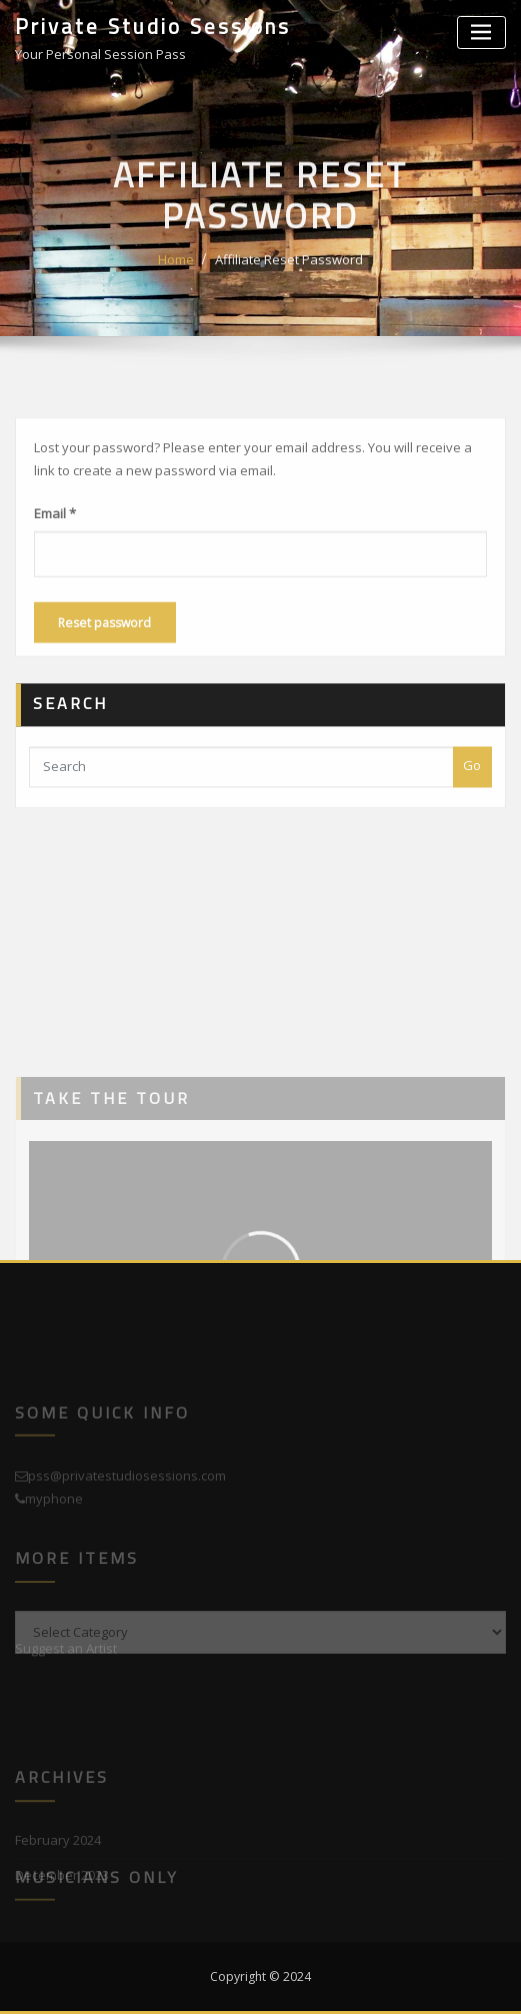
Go (472, 785)
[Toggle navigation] (481, 32)
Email (55, 548)
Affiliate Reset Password (289, 279)
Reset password (104, 657)
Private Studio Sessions (153, 26)
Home (176, 279)
